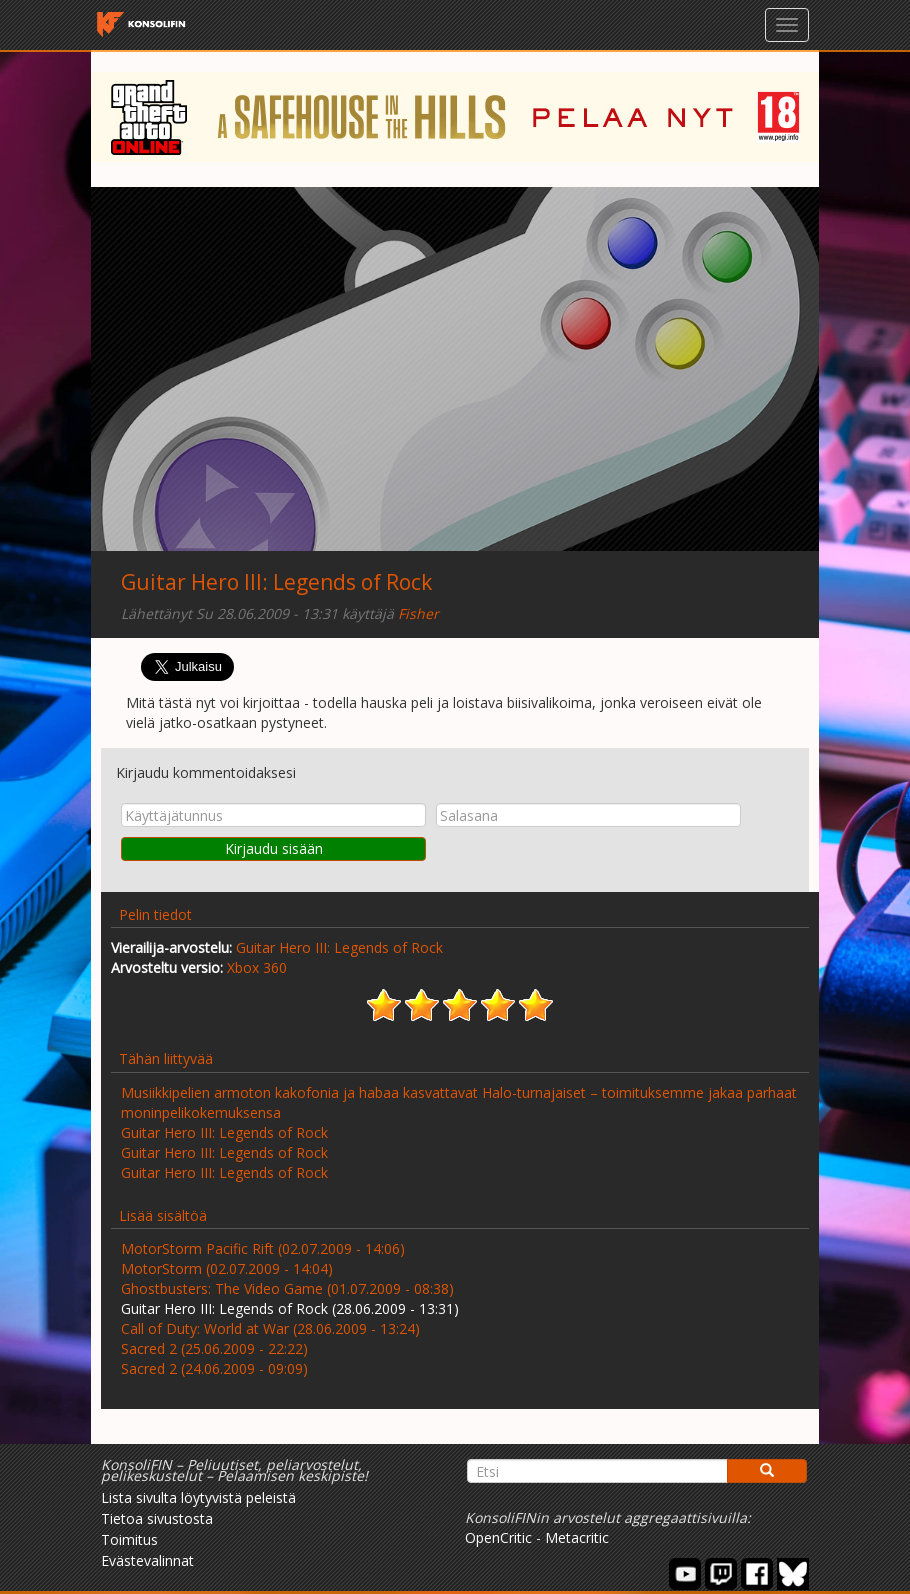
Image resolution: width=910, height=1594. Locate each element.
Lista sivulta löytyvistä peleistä (198, 1497)
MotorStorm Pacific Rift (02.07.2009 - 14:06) (263, 1248)
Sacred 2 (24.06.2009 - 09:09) (214, 1368)
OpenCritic (498, 1537)
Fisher (418, 613)
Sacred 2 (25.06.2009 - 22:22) (214, 1348)
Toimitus (129, 1539)
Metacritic (577, 1537)
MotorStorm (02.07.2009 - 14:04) (227, 1268)
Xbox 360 (257, 967)
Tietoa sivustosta (157, 1518)
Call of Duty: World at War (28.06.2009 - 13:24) (270, 1328)
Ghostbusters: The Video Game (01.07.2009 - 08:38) (287, 1288)
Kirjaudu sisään (274, 848)
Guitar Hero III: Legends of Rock (276, 582)
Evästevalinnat (147, 1560)
